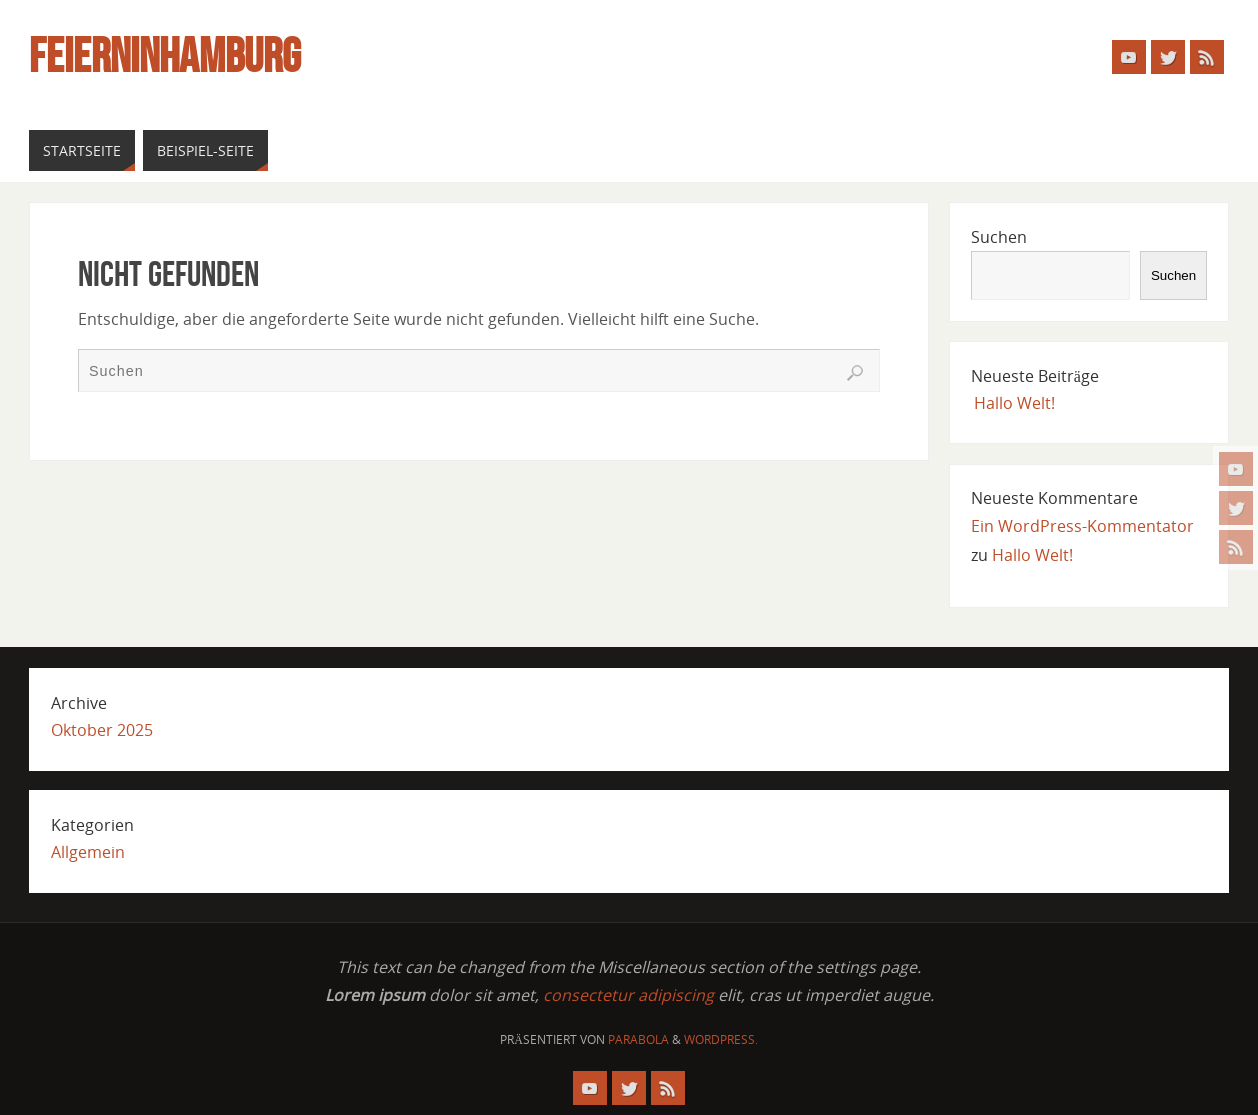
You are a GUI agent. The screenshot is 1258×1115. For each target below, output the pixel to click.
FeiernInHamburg (165, 56)
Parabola (638, 1039)
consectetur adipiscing (628, 995)
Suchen (999, 237)
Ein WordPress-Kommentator (1082, 526)
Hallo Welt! (1014, 403)
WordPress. (721, 1039)
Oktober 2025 (102, 730)
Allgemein (88, 852)
